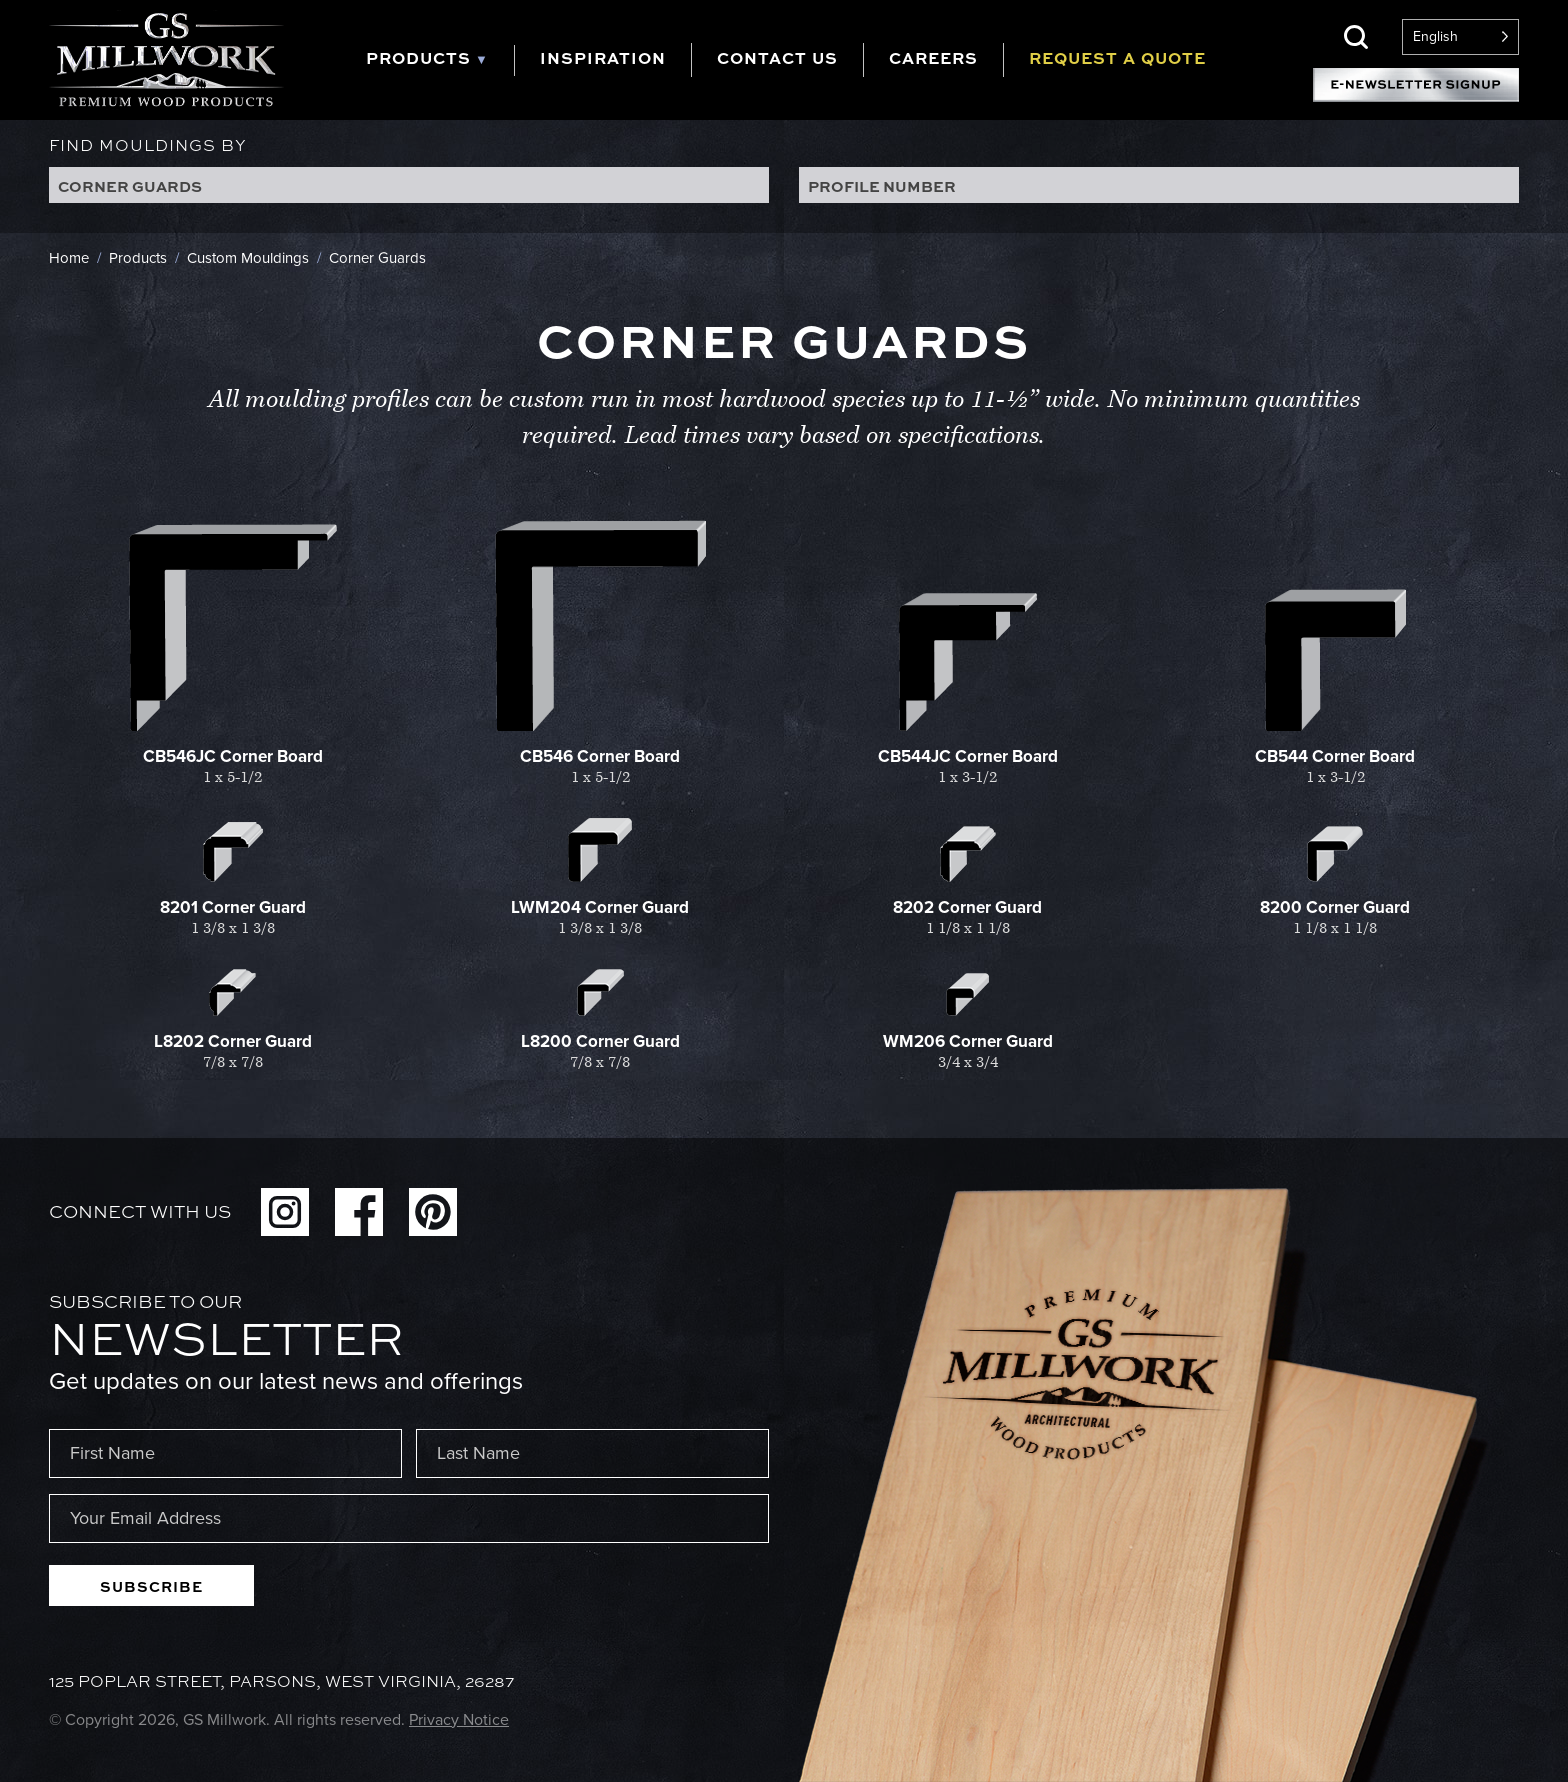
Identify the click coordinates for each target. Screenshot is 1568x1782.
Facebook (359, 1212)
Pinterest (433, 1212)
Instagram (285, 1212)
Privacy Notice (459, 1719)
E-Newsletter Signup (1416, 85)
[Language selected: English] (1460, 37)
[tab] (440, 60)
